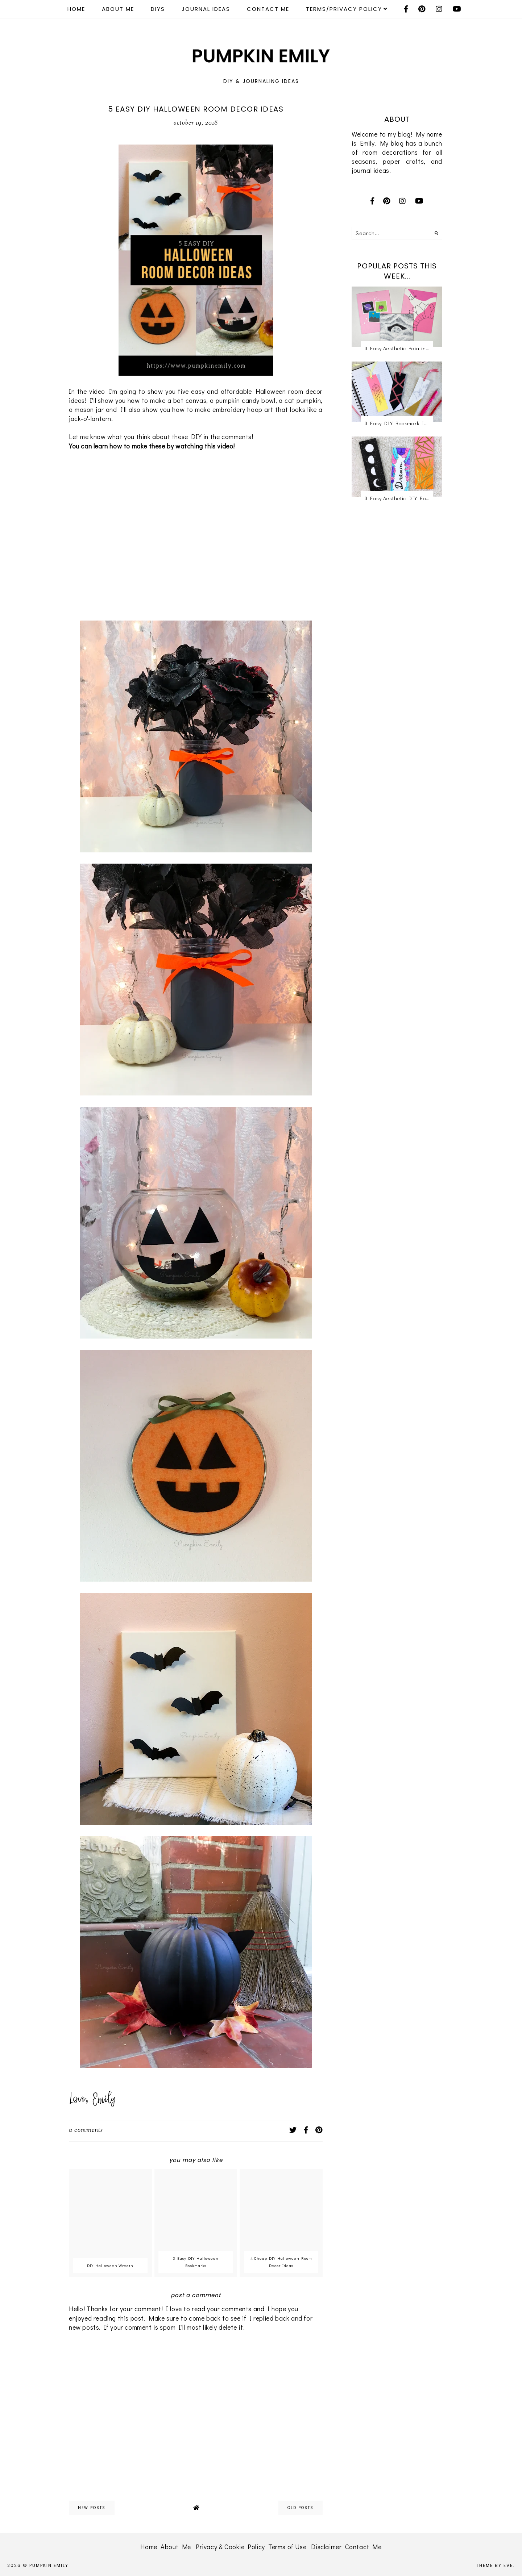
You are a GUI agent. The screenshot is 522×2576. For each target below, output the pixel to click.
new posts (91, 2507)
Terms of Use (287, 2546)
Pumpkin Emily (49, 2565)
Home (76, 9)
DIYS (158, 9)
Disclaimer (326, 2546)
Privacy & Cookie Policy (230, 2546)
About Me (118, 9)
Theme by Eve (494, 2565)
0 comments (86, 2130)
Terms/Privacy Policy (344, 9)
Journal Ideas (206, 9)
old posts (300, 2507)
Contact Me (268, 9)
